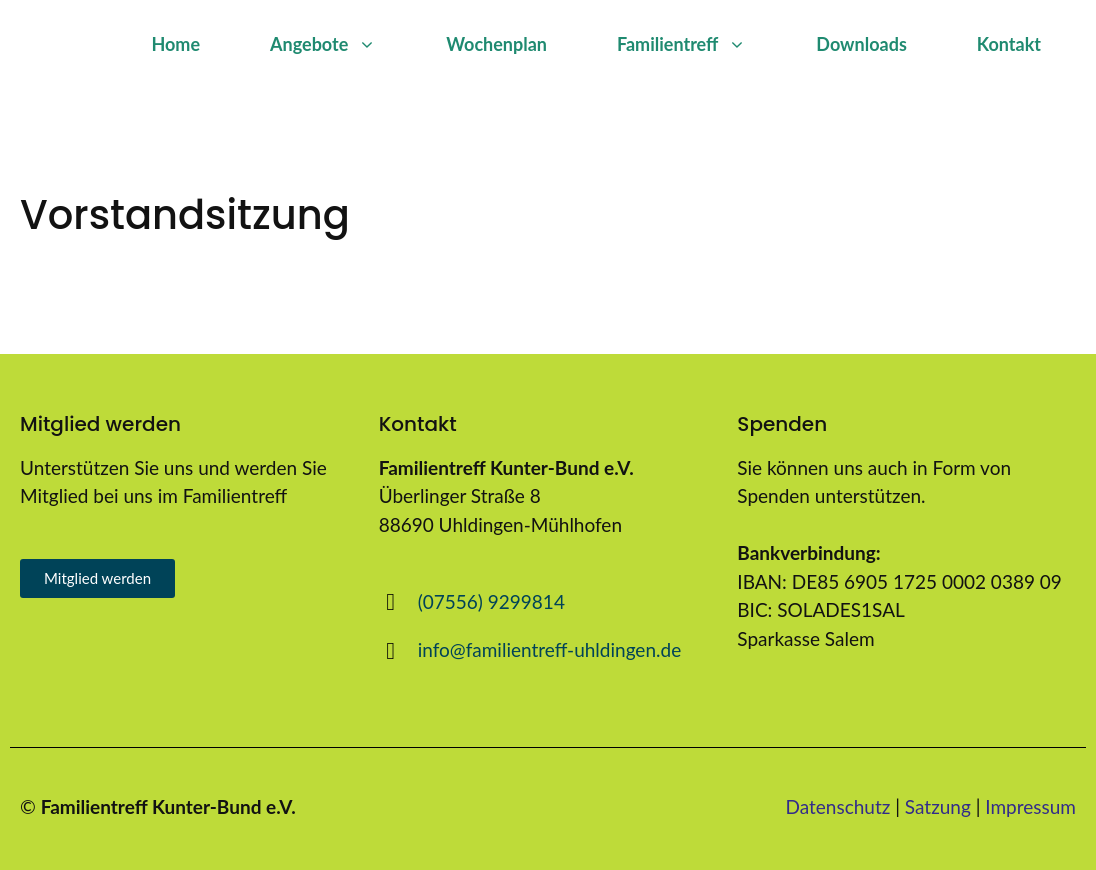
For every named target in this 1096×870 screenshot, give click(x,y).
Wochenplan (496, 44)
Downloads (861, 44)
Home (175, 44)
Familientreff (699, 44)
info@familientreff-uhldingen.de (550, 649)
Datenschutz (838, 806)
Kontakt (1009, 44)
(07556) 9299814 (491, 601)
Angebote (340, 44)
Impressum (1030, 806)
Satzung (938, 806)
